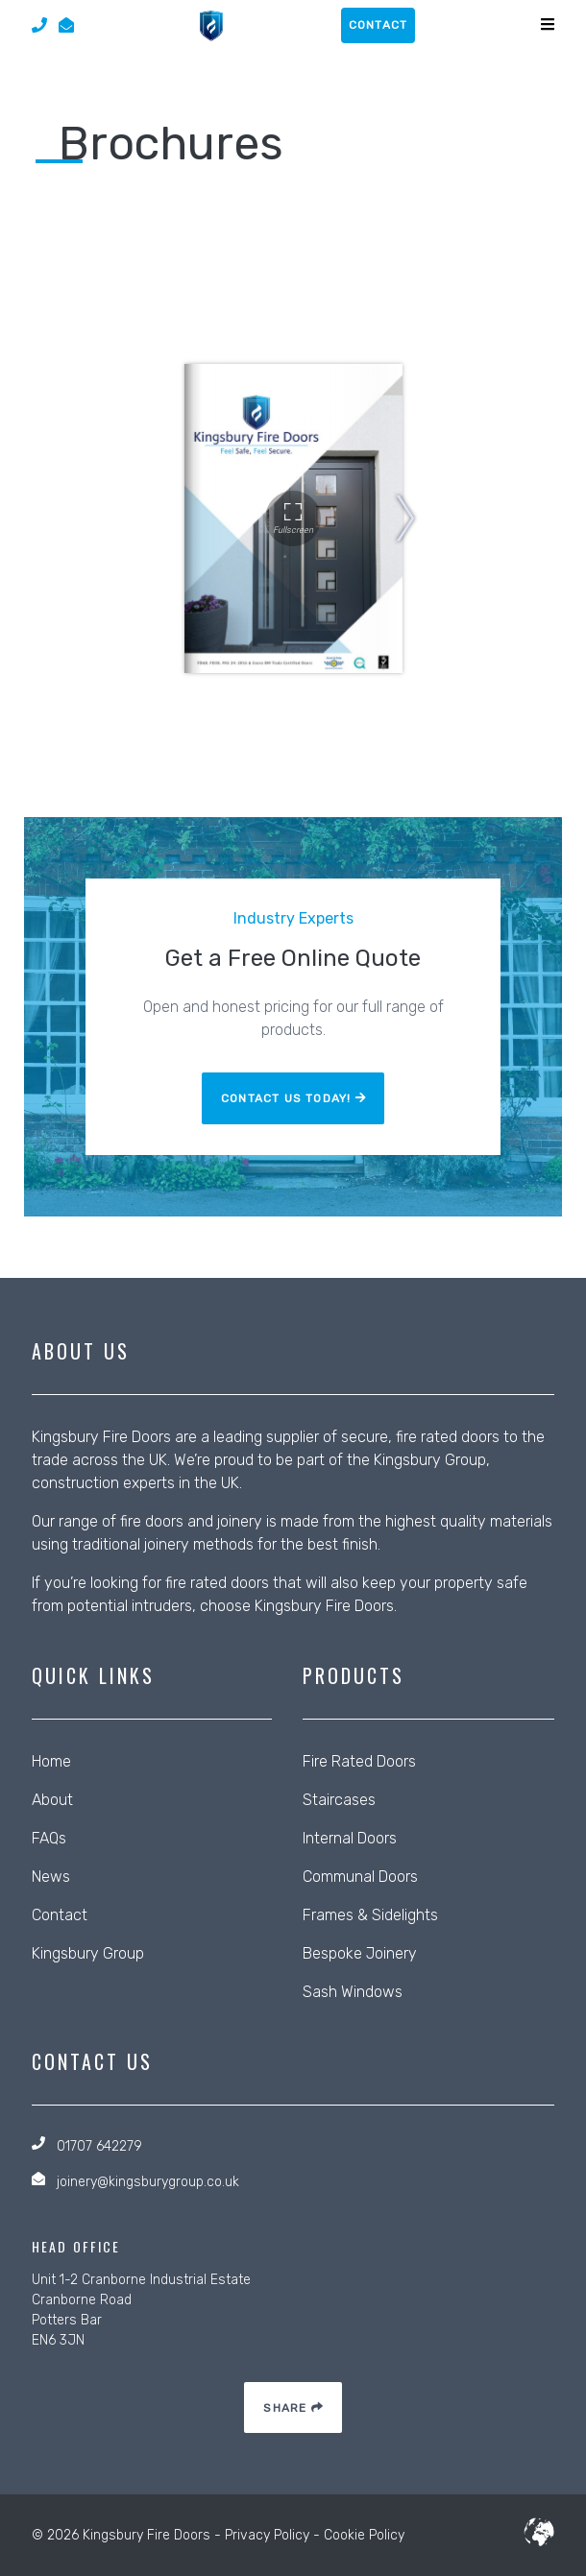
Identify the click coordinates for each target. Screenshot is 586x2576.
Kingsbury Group (430, 1460)
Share (292, 2408)
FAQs (49, 1838)
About (52, 1800)
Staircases (339, 1800)
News (51, 1876)
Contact (59, 1915)
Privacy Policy (267, 2535)
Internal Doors (350, 1838)
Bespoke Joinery (360, 1953)
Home (51, 1761)
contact (378, 25)
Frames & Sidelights (370, 1915)
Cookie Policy (364, 2535)
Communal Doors (360, 1876)
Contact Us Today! (293, 1098)
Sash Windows (353, 1992)
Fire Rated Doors (359, 1761)
